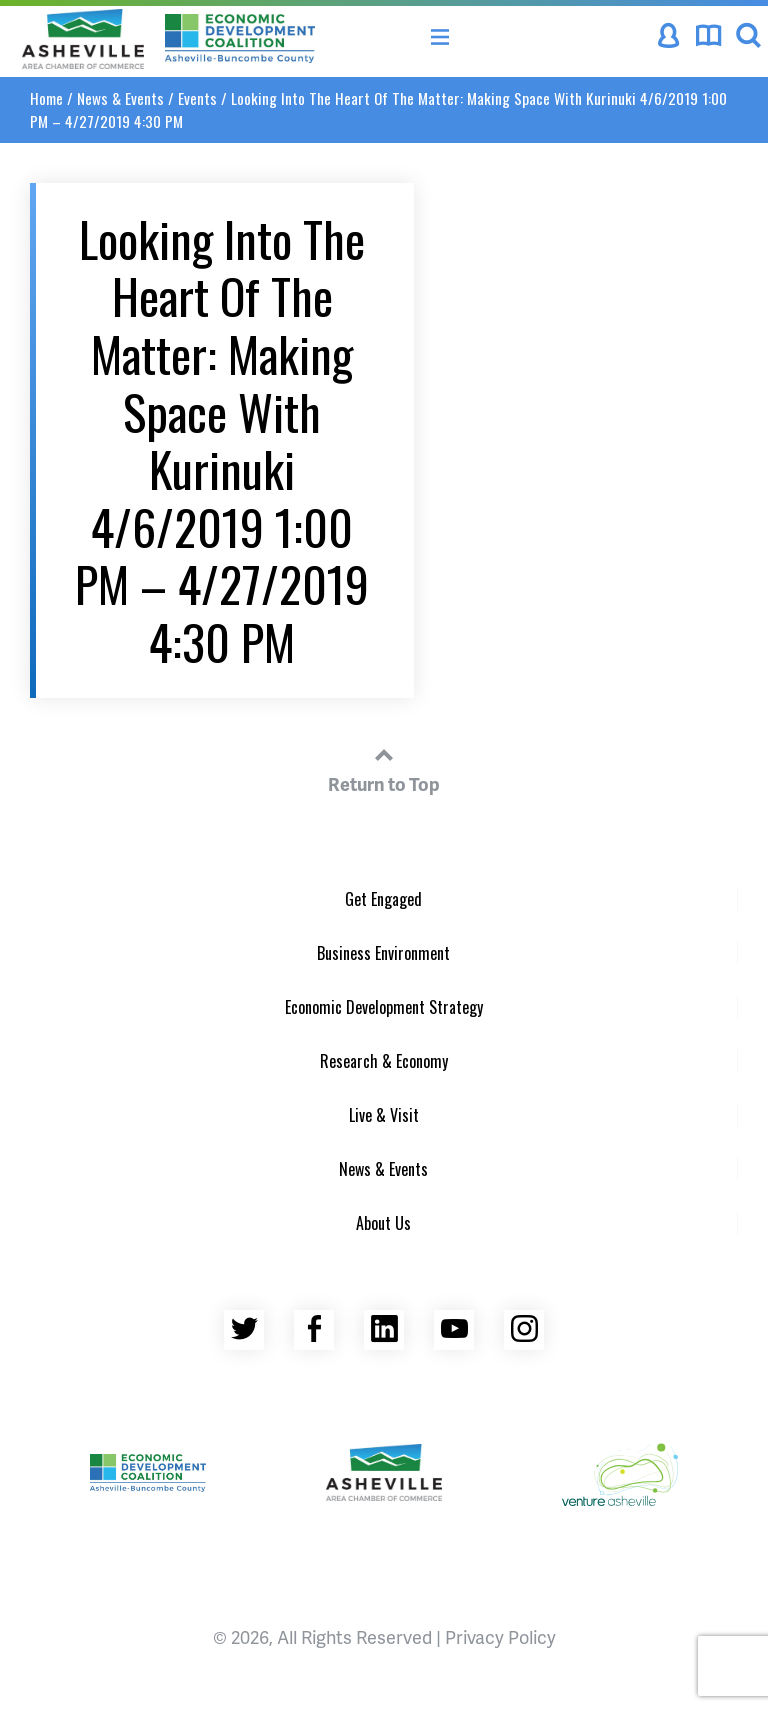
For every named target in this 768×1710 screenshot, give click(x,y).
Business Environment (383, 953)
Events (197, 98)
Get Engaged (383, 899)
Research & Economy (384, 1061)
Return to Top (384, 767)
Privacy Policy (500, 1636)
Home (46, 98)
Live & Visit (384, 1115)
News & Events (120, 98)
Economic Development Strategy (384, 1007)
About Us (383, 1223)
